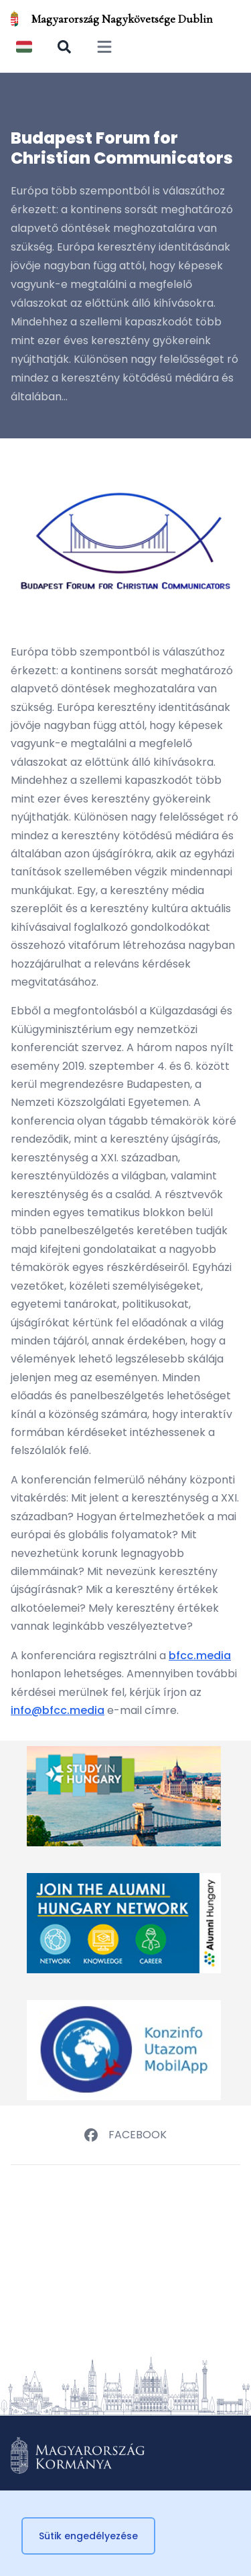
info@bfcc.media (57, 1710)
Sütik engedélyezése (88, 2536)
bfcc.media (200, 1655)
